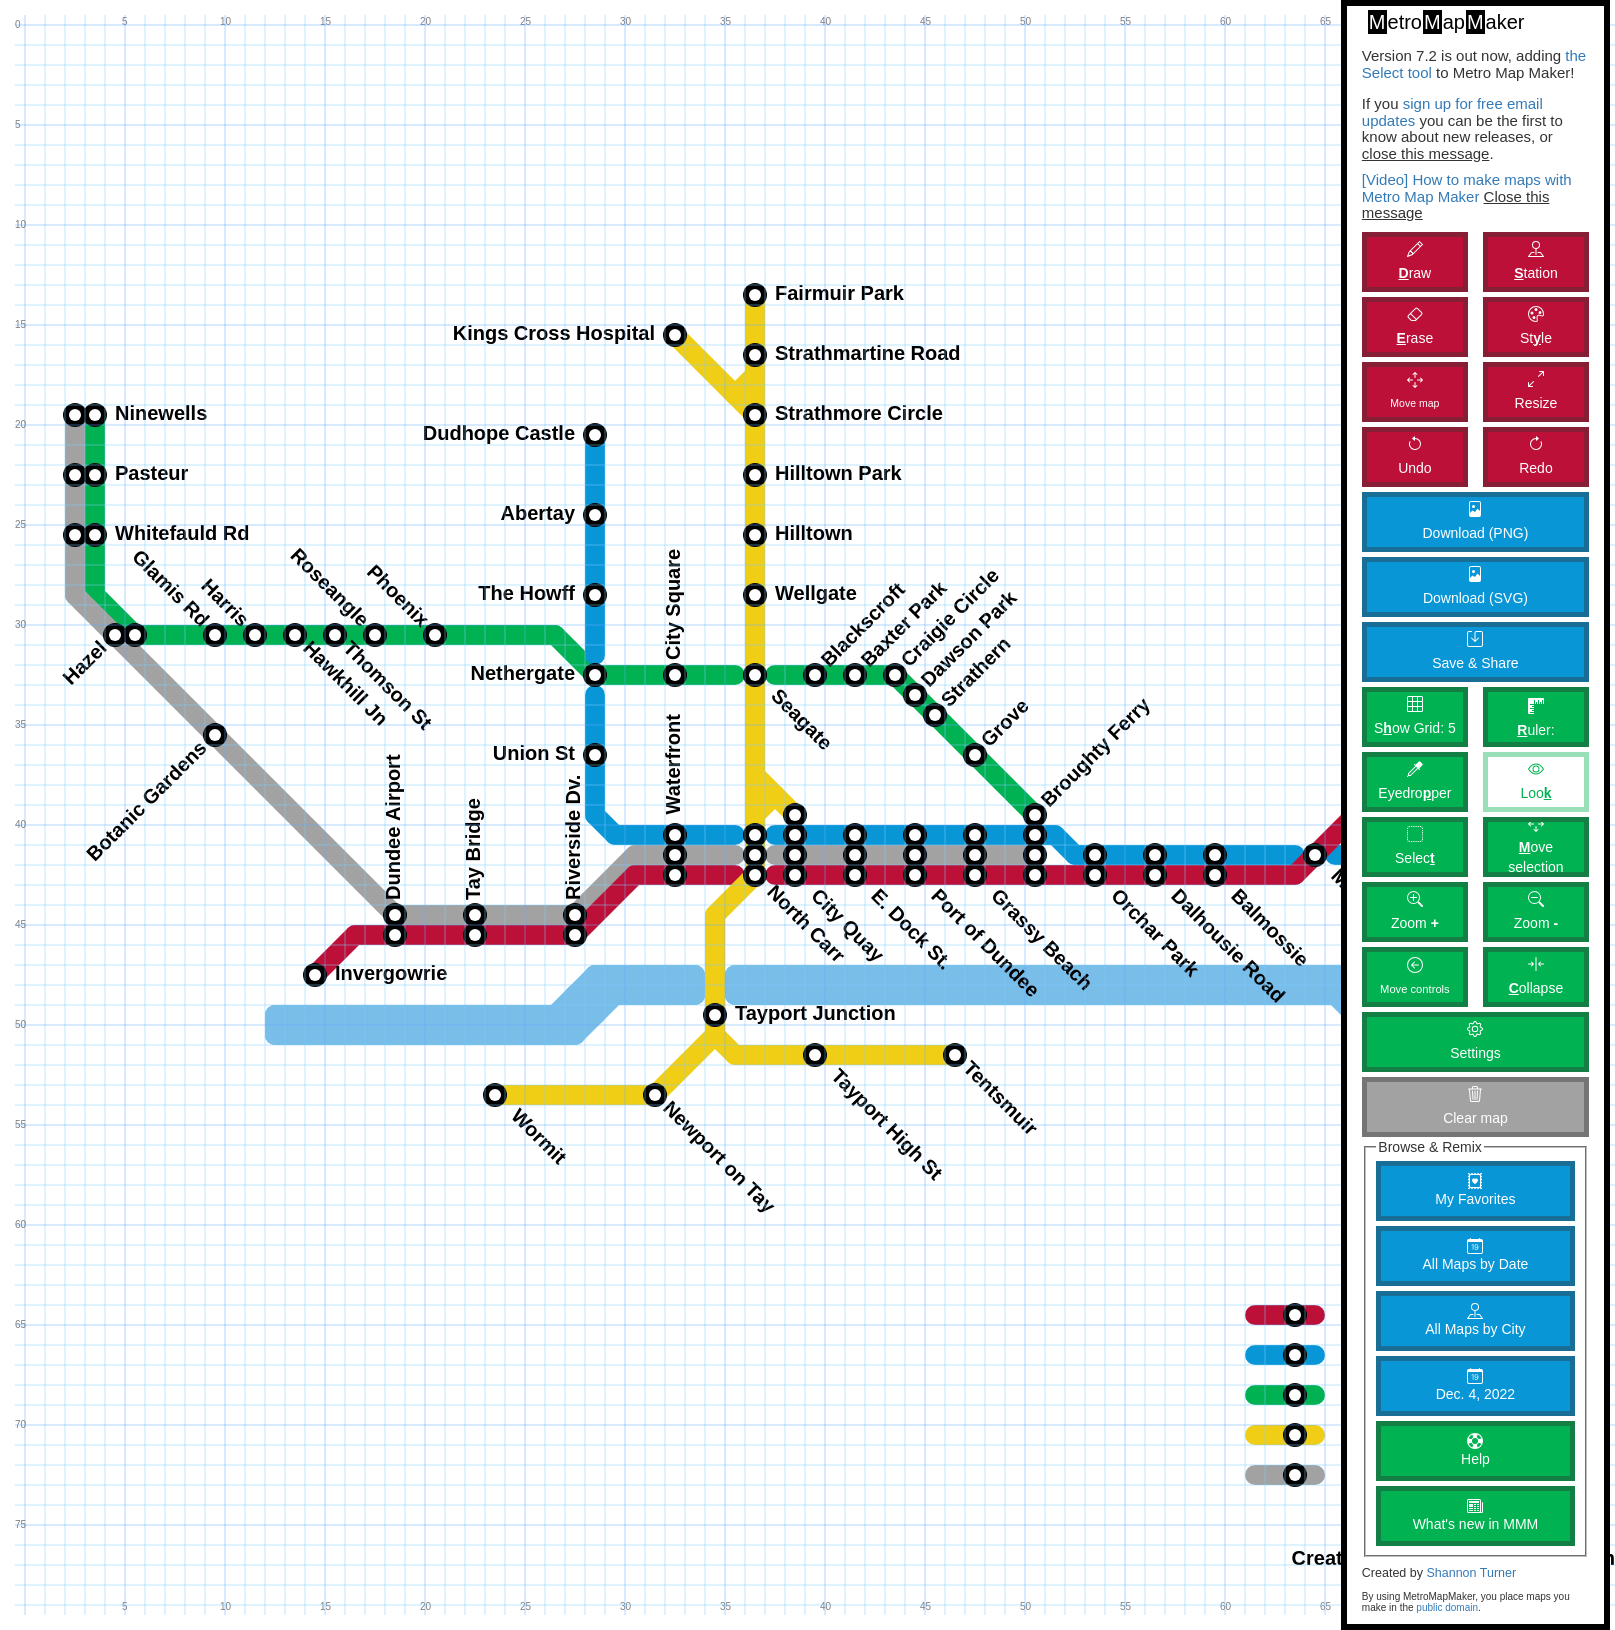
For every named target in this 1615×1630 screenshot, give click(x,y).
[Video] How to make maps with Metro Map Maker (1467, 188)
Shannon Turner (1471, 1573)
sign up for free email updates (1452, 112)
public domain (1447, 1607)
